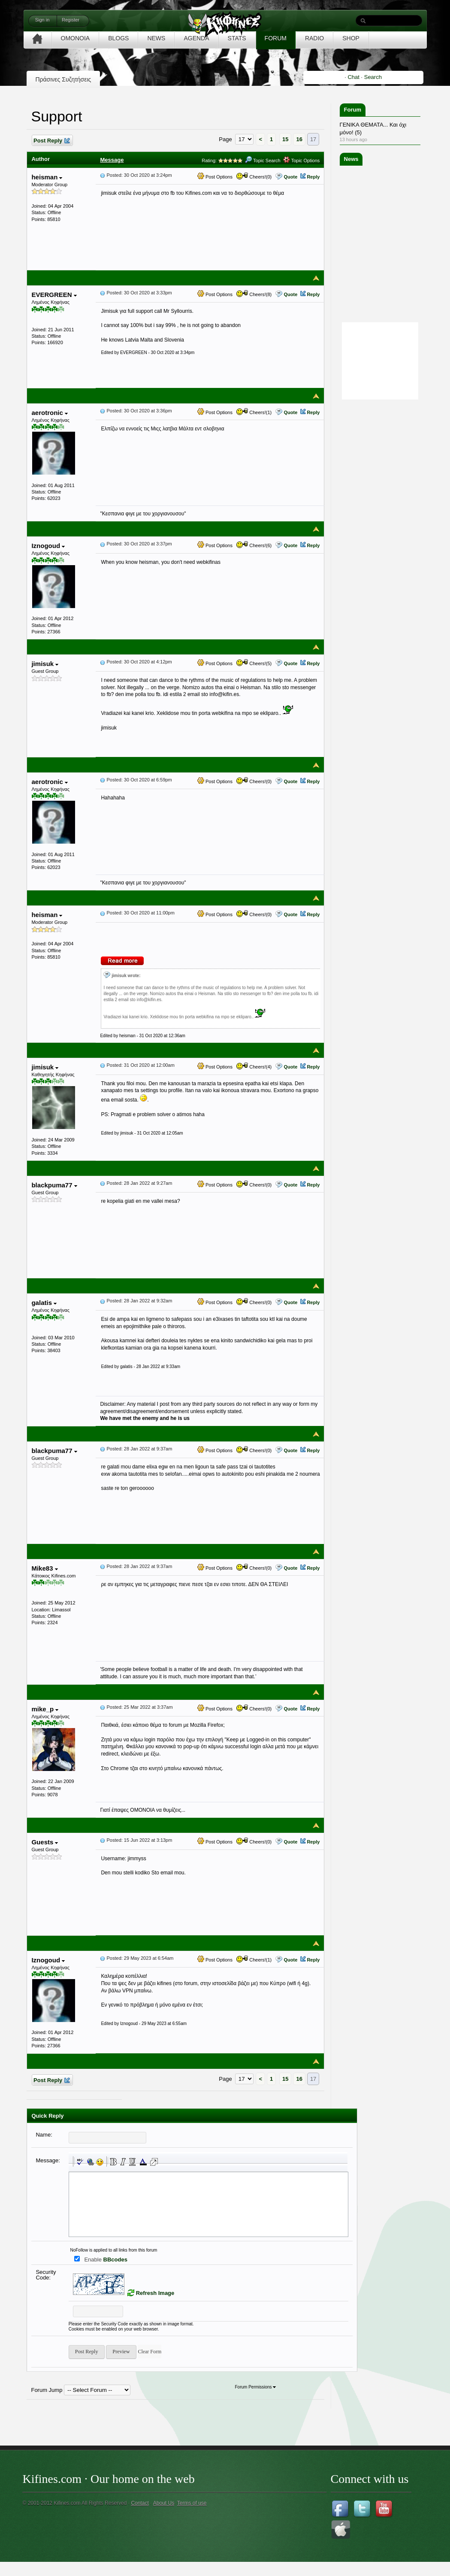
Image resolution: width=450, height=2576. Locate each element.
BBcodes (115, 2259)
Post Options (215, 176)
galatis (44, 1302)
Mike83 (44, 1568)
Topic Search (262, 160)
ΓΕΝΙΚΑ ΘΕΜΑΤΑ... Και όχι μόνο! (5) (373, 128)
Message (112, 160)
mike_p (44, 1709)
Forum (352, 109)
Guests (44, 1842)
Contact (139, 2503)
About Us (163, 2503)
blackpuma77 (54, 1185)
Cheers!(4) (254, 1066)
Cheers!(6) (254, 545)
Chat (353, 77)
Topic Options (301, 160)
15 (285, 139)
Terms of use (192, 2503)
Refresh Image (155, 2293)
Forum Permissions (255, 2387)
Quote (290, 176)
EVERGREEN (53, 294)
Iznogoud (48, 545)
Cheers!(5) (254, 663)
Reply (313, 176)
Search (373, 77)
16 (299, 139)
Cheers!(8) (254, 294)
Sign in (42, 19)
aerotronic (49, 412)
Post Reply (51, 141)
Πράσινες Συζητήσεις (63, 79)
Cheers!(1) (254, 412)
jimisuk (44, 663)
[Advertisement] (386, 530)
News (351, 159)
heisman (46, 177)
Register (70, 19)
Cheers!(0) (254, 176)
